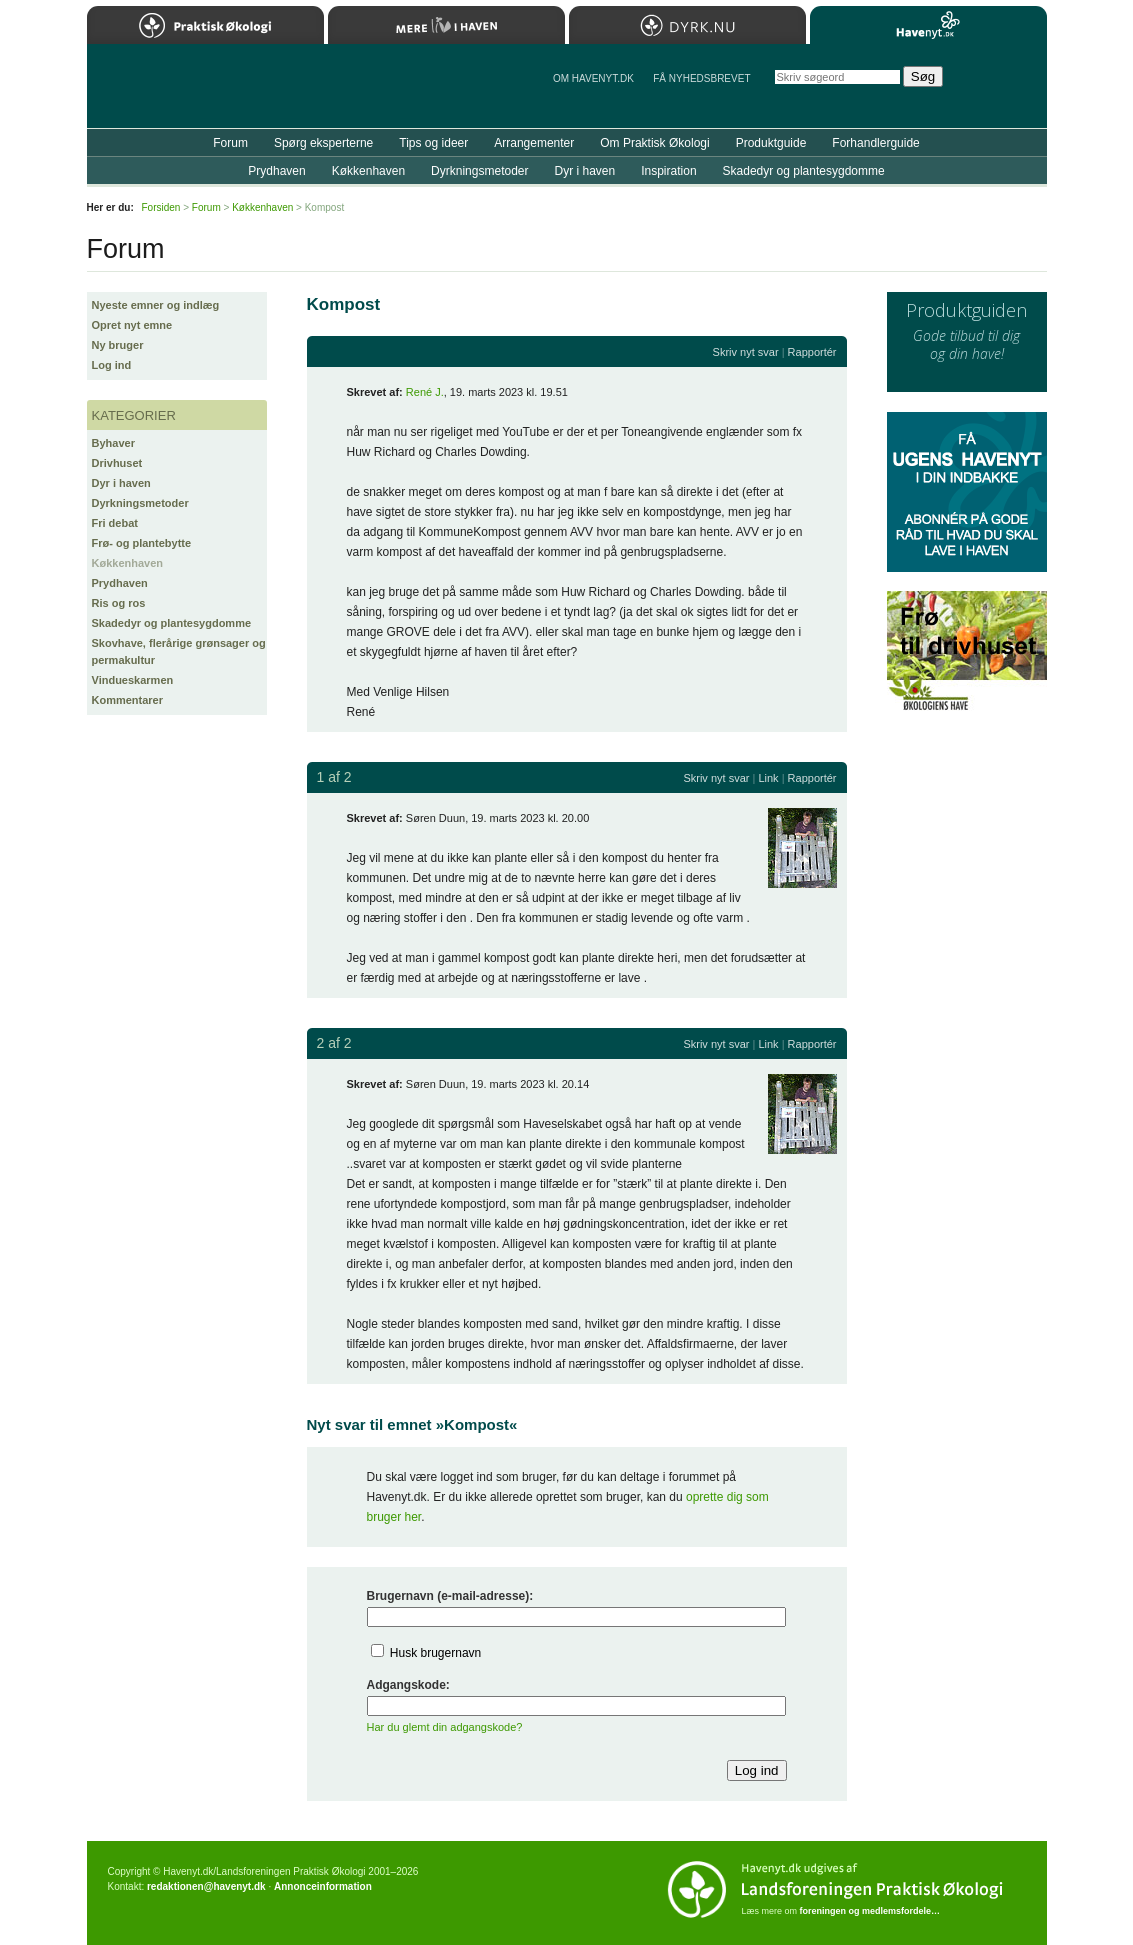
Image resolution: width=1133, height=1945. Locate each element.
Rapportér (812, 352)
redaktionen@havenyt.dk (206, 1886)
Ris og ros (119, 603)
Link (768, 778)
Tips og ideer (433, 143)
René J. (425, 392)
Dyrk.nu (687, 25)
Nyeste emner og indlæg (156, 305)
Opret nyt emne (132, 325)
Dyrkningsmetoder (140, 503)
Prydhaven (120, 583)
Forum (230, 143)
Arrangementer (534, 143)
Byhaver (113, 443)
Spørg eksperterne (323, 143)
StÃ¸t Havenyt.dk (1002, 86)
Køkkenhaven (128, 563)
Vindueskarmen (133, 680)
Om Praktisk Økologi (654, 143)
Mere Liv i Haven (446, 25)
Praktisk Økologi (205, 25)
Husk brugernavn (435, 1653)
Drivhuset (117, 463)
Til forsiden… (174, 94)
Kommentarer (128, 700)
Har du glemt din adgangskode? (445, 1727)
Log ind (112, 365)
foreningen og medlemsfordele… (870, 1911)
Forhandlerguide (875, 143)
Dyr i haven (121, 483)
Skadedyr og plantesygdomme (172, 623)
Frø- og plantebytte (142, 543)
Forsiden (161, 207)
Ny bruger (118, 345)
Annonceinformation (323, 1886)
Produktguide (771, 143)
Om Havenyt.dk (593, 78)
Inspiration (668, 171)
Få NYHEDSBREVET (701, 78)
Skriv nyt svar (746, 352)
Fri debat (115, 523)
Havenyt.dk (928, 25)
